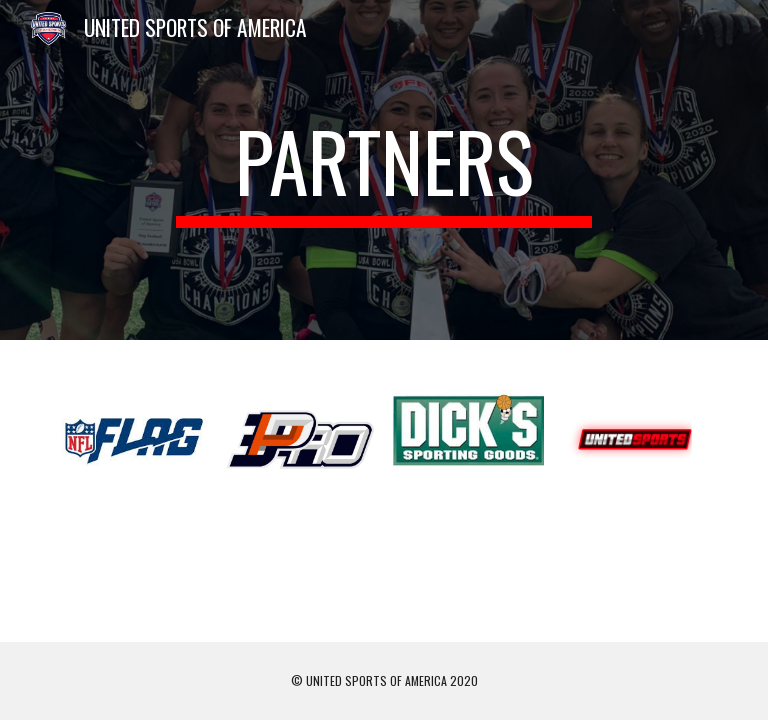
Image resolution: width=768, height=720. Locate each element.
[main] (383, 170)
